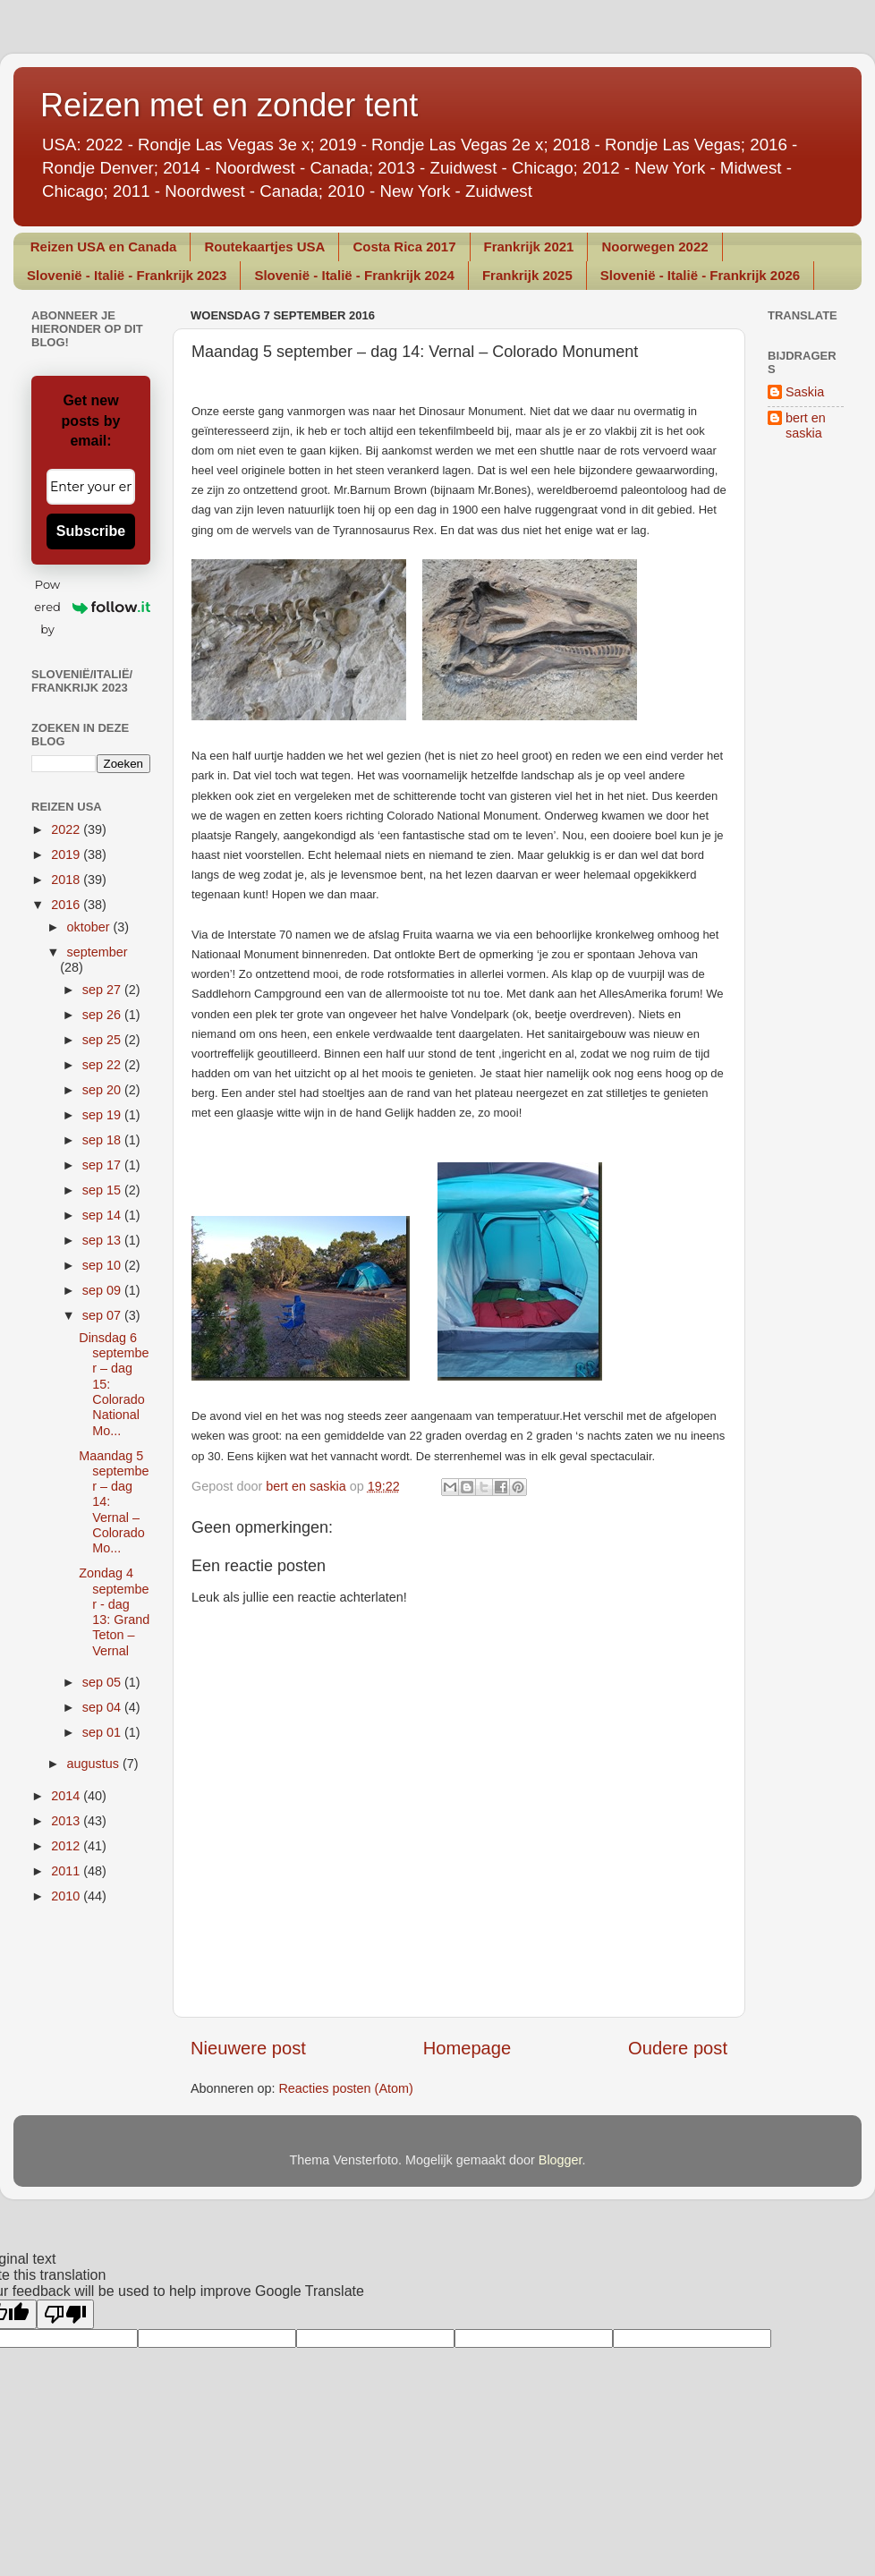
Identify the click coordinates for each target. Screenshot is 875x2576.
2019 (67, 854)
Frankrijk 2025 (527, 275)
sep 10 (103, 1265)
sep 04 (103, 1707)
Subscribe (90, 531)
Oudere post (677, 2048)
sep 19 (103, 1115)
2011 (67, 1871)
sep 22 (103, 1065)
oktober (90, 927)
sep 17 (103, 1165)
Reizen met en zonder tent (229, 105)
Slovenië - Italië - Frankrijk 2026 (700, 275)
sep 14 (103, 1215)
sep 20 (103, 1090)
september (97, 952)
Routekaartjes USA (264, 246)
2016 (67, 904)
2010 (67, 1896)
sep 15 (103, 1190)
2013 (67, 1821)
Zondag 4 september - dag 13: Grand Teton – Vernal (114, 1611)
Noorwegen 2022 (654, 246)
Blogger (560, 2160)
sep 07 (103, 1315)
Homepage (467, 2048)
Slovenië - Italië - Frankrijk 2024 (354, 275)
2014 (67, 1796)
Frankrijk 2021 (529, 246)
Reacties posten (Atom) (345, 2088)
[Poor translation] (65, 2314)
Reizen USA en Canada (103, 246)
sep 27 (103, 989)
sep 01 (103, 1732)
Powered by (92, 606)
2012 (67, 1846)
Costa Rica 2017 (404, 246)
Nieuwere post (248, 2048)
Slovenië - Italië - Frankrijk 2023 (126, 275)
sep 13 (103, 1240)
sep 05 (103, 1682)
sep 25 (103, 1040)
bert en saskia (806, 425)
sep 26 (103, 1014)
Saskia (805, 392)
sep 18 (103, 1140)
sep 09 (103, 1290)
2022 (67, 829)
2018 (67, 879)
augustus (95, 1763)
